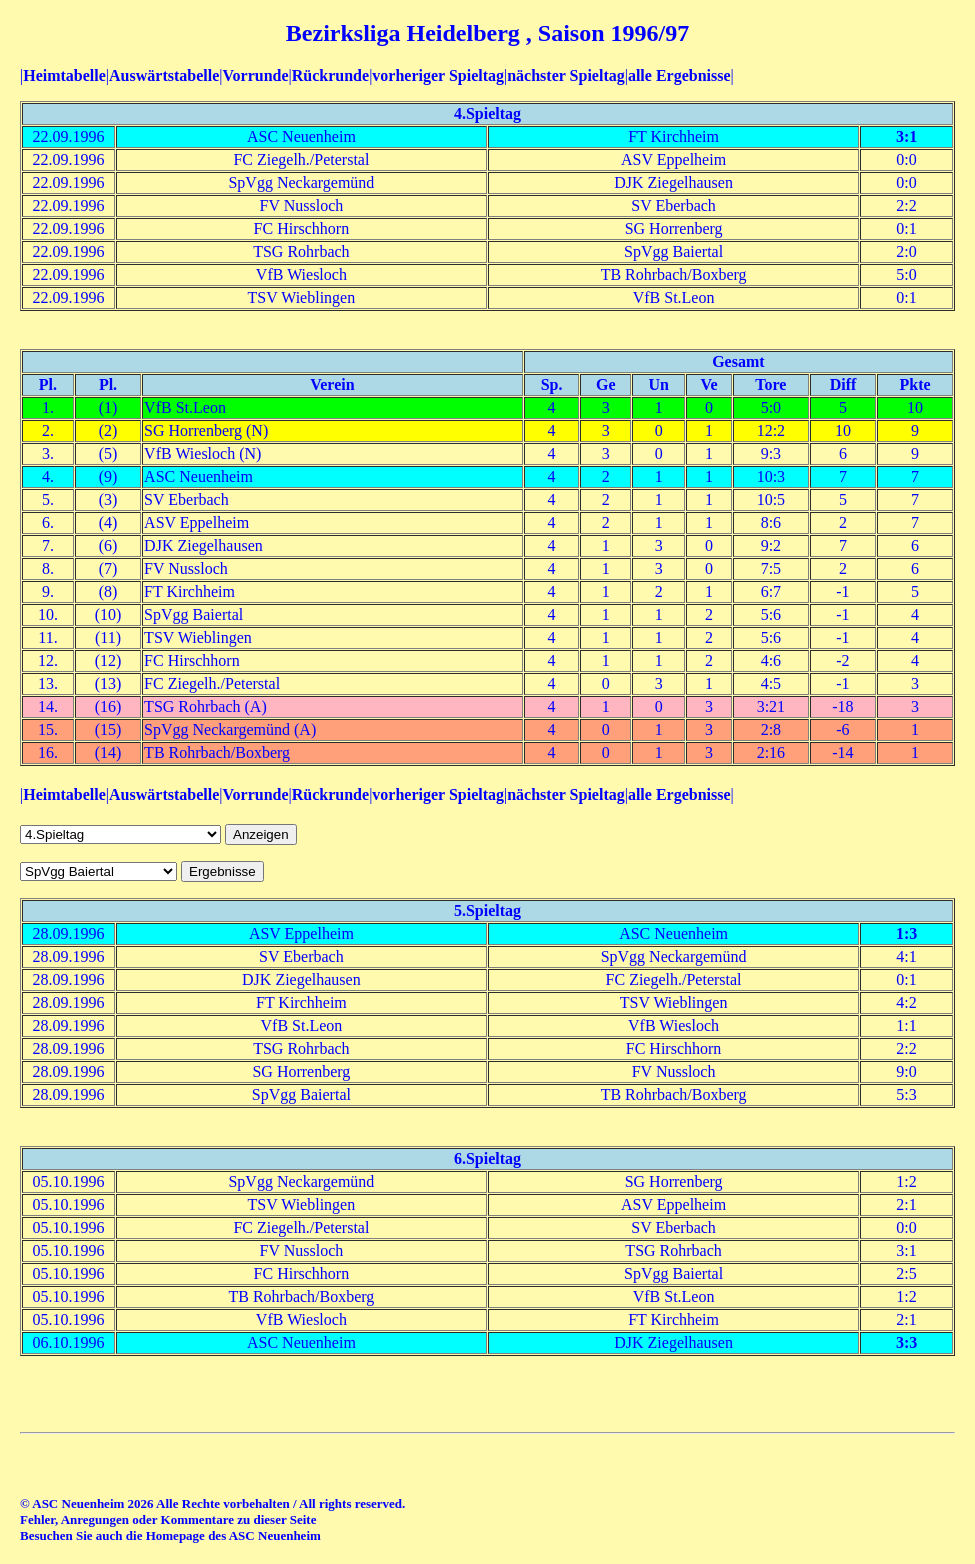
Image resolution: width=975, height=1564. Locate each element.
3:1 (906, 136)
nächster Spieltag (565, 75)
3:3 (906, 1342)
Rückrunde (330, 75)
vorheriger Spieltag (438, 75)
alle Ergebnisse (679, 75)
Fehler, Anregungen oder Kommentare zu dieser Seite (168, 1519)
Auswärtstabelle (164, 75)
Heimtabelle (64, 75)
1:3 (906, 933)
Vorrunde (255, 75)
